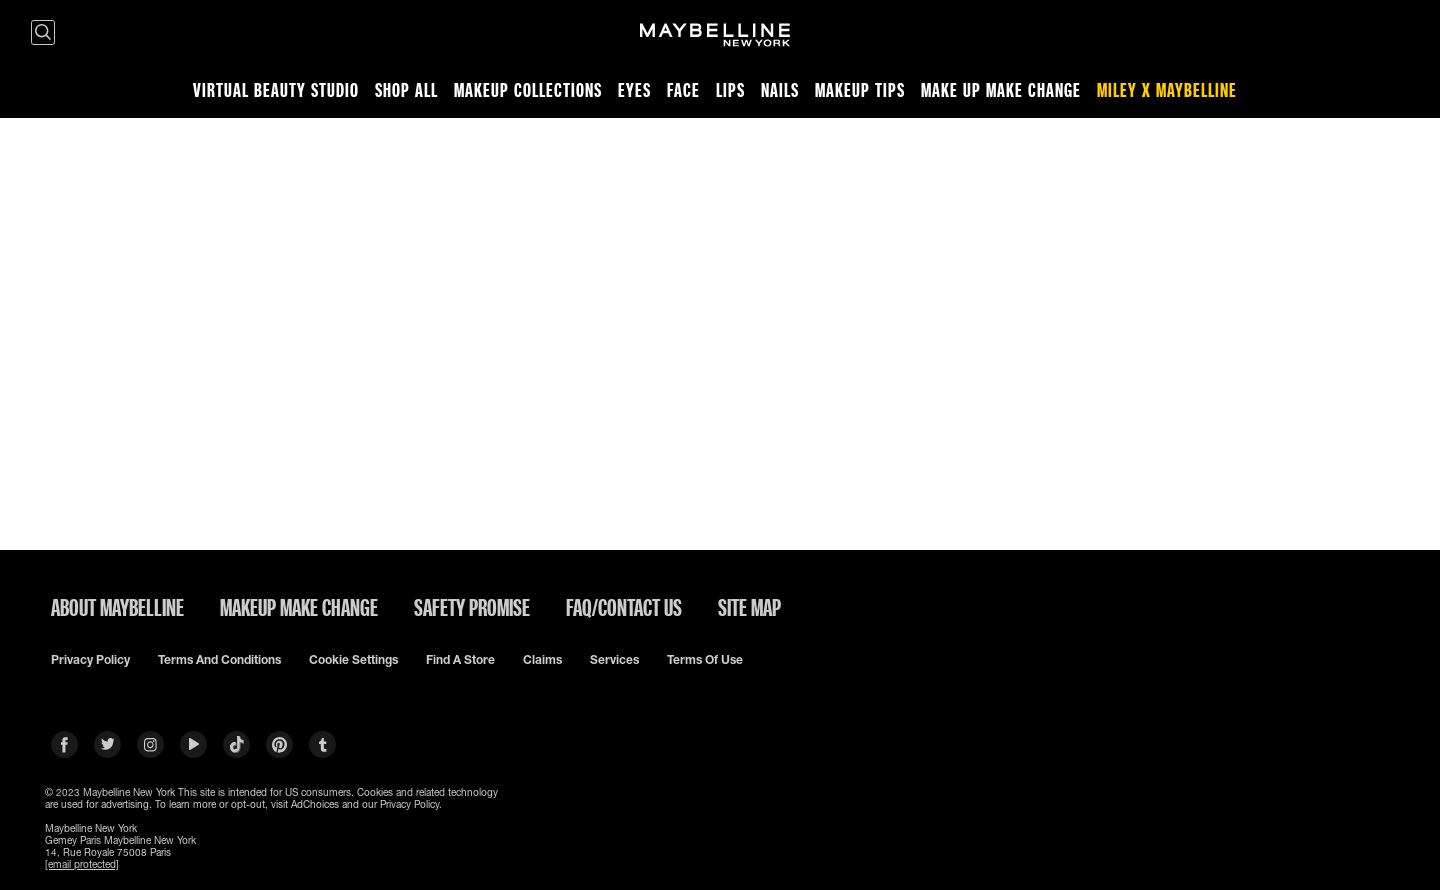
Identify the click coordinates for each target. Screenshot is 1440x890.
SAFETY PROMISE (472, 607)
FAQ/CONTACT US (624, 607)
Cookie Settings (353, 660)
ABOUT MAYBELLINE (117, 607)
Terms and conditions (219, 660)
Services (614, 660)
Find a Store (460, 660)
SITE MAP (749, 607)
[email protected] (82, 864)
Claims (542, 660)
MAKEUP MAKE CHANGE (299, 607)
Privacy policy (90, 660)
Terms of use (705, 660)
